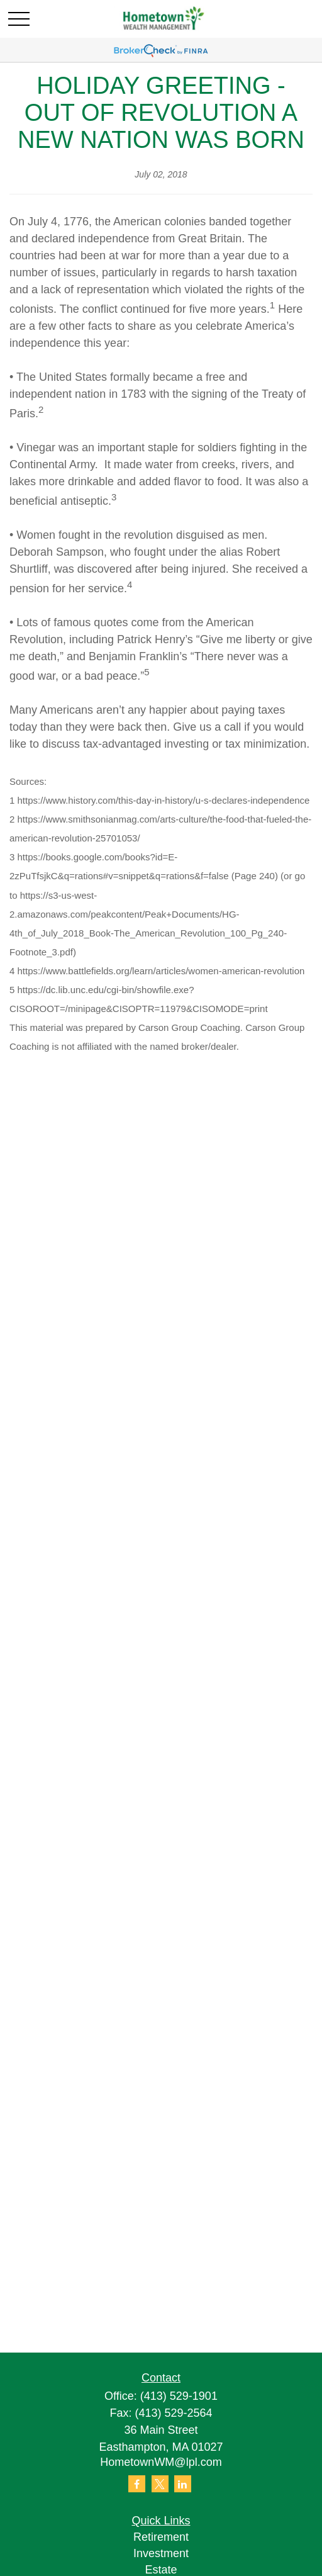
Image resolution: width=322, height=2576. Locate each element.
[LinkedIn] (182, 2483)
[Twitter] (160, 2483)
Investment (161, 2553)
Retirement (161, 2537)
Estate (161, 2569)
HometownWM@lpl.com (160, 2462)
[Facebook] (136, 2483)
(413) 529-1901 (179, 2396)
